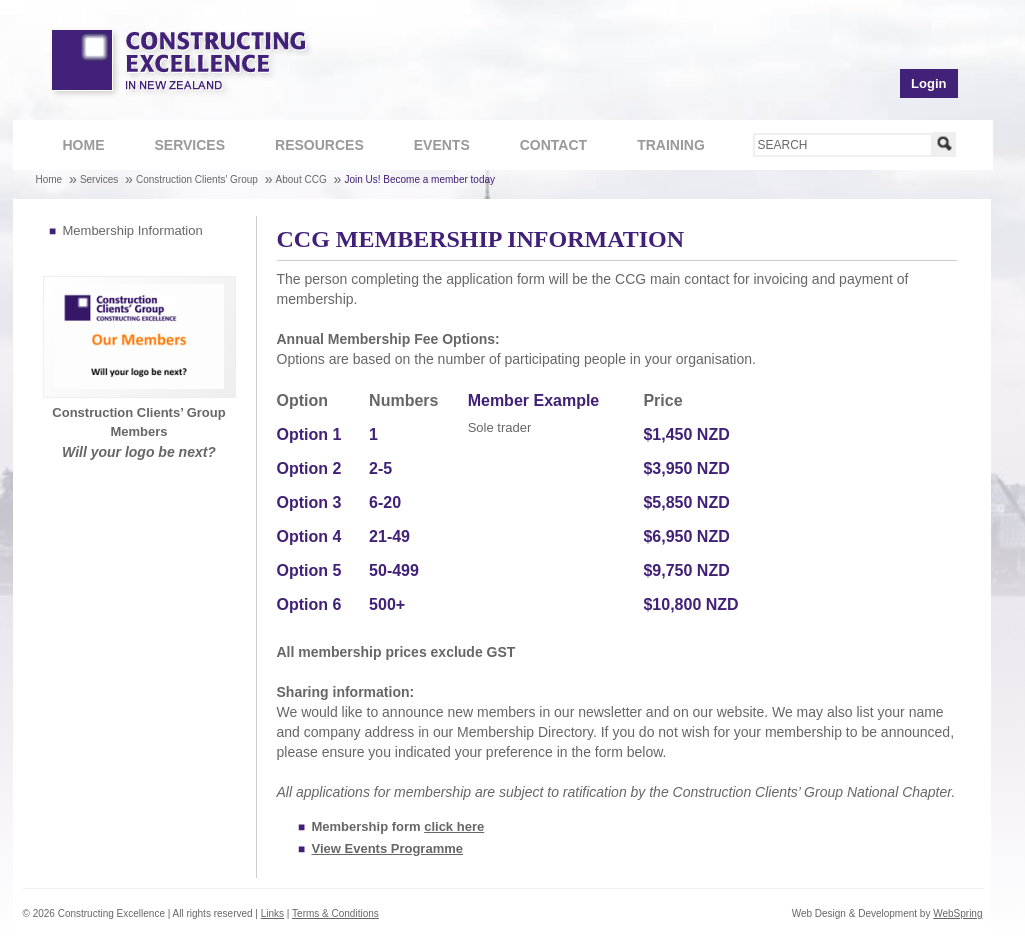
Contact (543, 147)
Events (442, 145)
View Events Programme (388, 848)
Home (84, 145)
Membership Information (133, 230)
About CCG (301, 179)
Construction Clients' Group (197, 179)
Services (180, 147)
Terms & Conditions (335, 913)
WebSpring (957, 913)
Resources (309, 147)
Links (272, 913)
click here (454, 826)
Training (660, 147)
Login (928, 83)
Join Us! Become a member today (419, 179)
